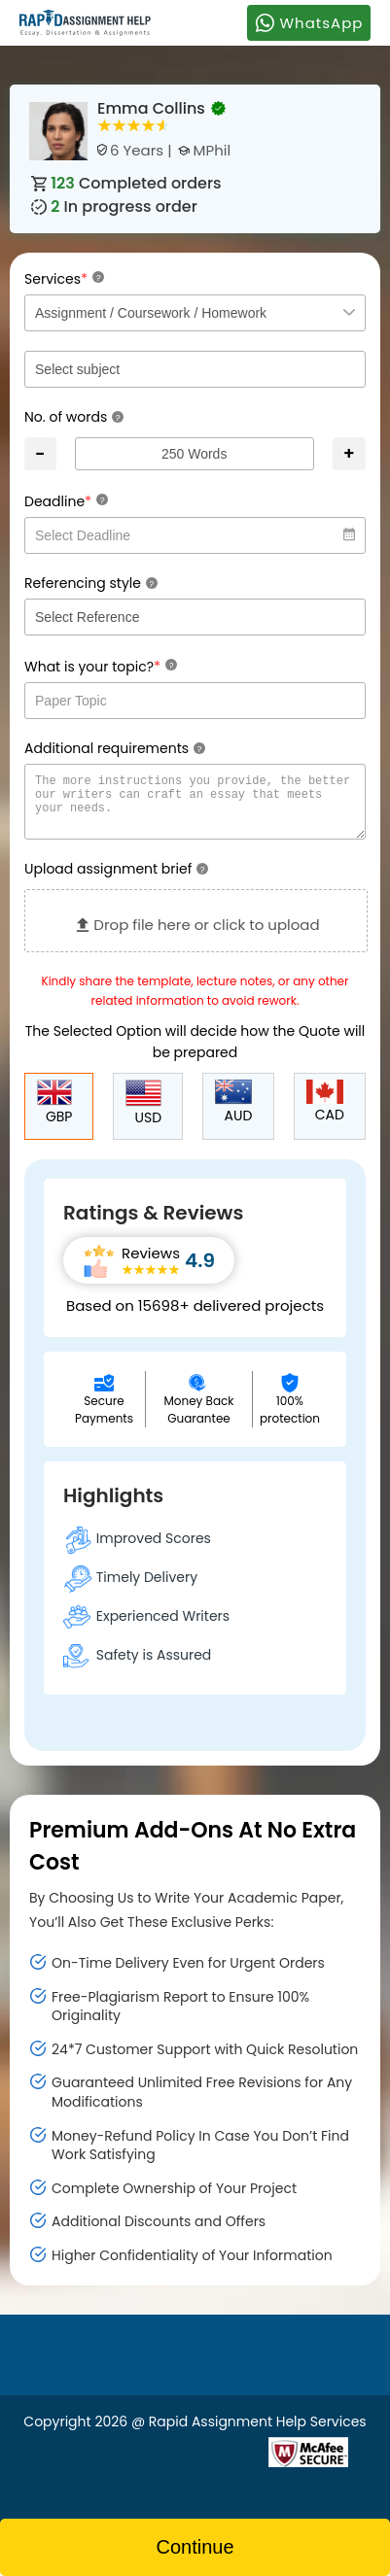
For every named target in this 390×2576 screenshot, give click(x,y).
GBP (55, 1114)
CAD (325, 1113)
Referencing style (91, 583)
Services (64, 278)
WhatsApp (309, 22)
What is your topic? (100, 666)
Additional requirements (114, 748)
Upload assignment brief (116, 880)
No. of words (74, 417)
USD (143, 1115)
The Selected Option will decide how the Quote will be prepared (195, 1053)
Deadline (66, 501)
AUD (233, 1114)
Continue (194, 2547)
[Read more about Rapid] (152, 2462)
